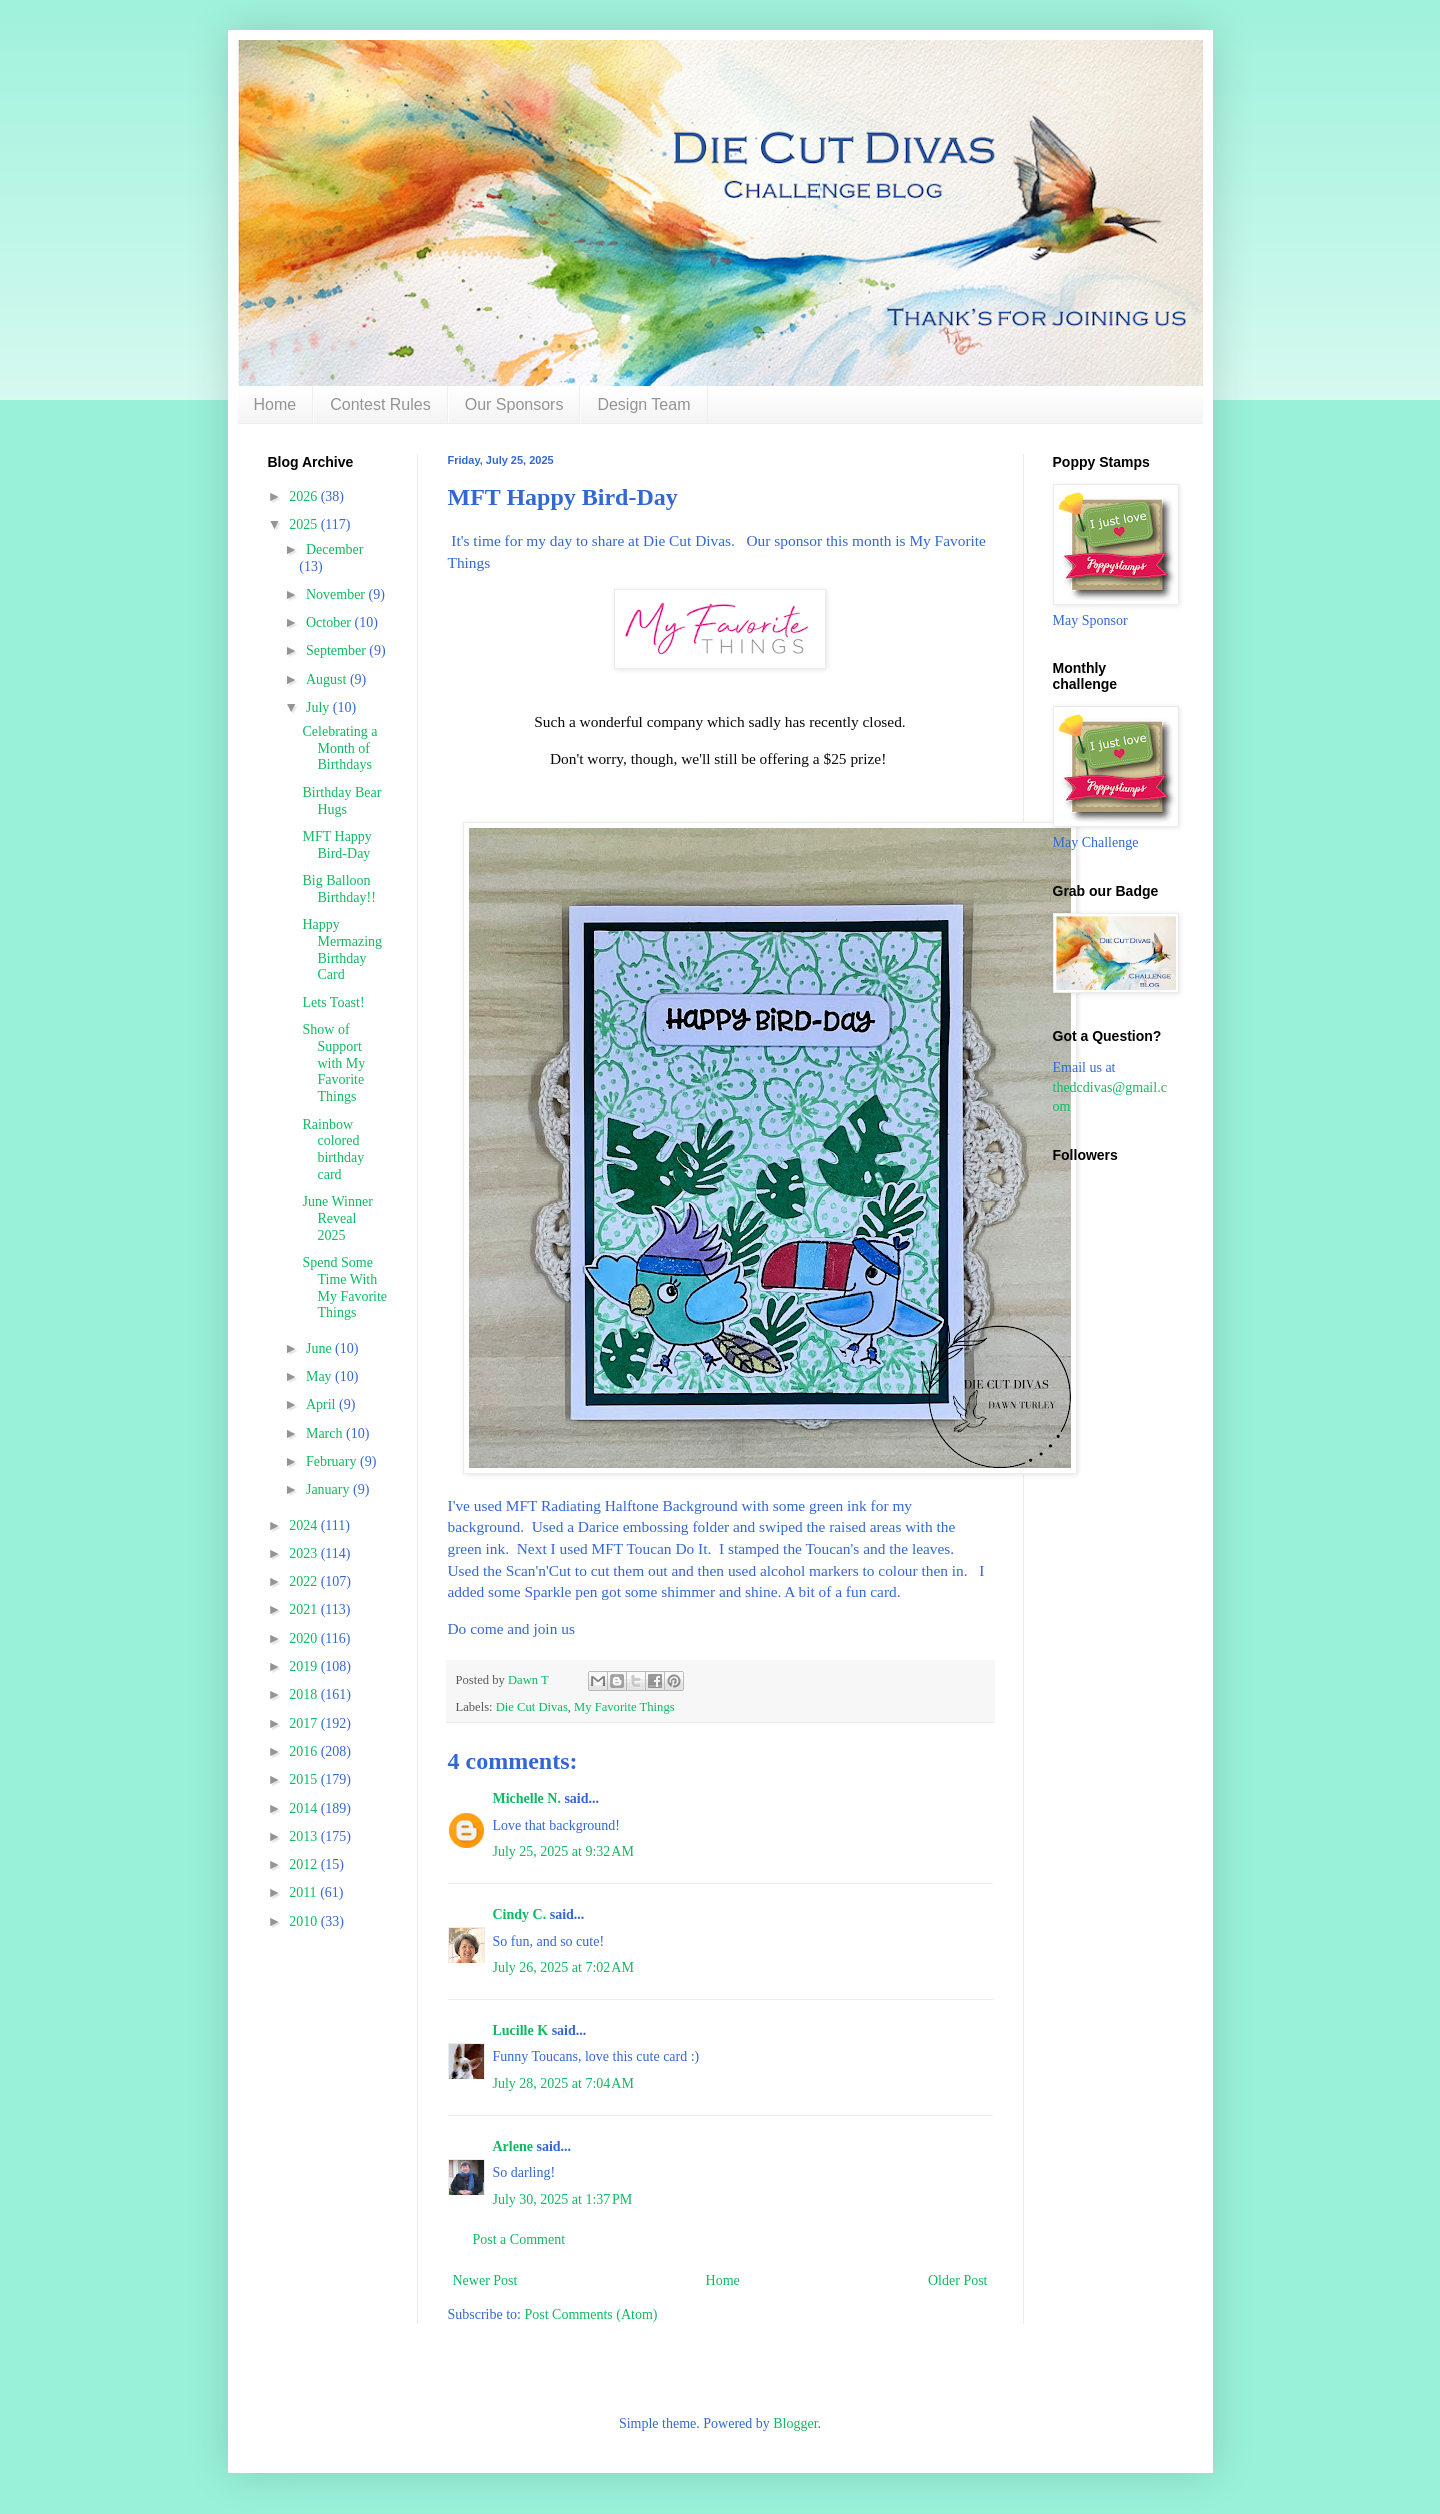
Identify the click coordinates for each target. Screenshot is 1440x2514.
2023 (305, 1553)
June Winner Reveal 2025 (337, 1218)
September (337, 650)
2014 (305, 1808)
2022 (305, 1581)
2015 (305, 1779)
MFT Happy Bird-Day (336, 845)
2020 (305, 1638)
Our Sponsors (514, 404)
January (329, 1489)
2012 (305, 1864)
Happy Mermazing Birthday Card (342, 949)
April (322, 1404)
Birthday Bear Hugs (341, 801)
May (320, 1376)
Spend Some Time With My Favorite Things (344, 1287)
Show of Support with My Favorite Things (333, 1063)
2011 (304, 1892)
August (328, 679)
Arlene (513, 2146)
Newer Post (485, 2280)
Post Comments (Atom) (591, 2314)
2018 (305, 1694)
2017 (305, 1723)
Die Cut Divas (532, 1707)
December (335, 549)
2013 (305, 1836)
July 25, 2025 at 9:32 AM (563, 1851)
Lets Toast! (333, 1002)
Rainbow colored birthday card (333, 1149)
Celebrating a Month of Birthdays (339, 748)
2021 (305, 1609)
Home (275, 404)
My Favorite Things (624, 1707)
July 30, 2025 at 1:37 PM (563, 2199)
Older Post (958, 2280)
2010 (305, 1921)
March (326, 1433)
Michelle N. (527, 1798)
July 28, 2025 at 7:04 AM (563, 2083)
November (337, 594)
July (319, 707)
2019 (305, 1666)
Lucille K (521, 2030)
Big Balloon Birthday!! (338, 889)
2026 (305, 496)
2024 (305, 1525)
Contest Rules (380, 404)
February (333, 1461)
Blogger (795, 2423)
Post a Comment (519, 2239)
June (320, 1348)
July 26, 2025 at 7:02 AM (563, 1967)
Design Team (643, 404)
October (330, 622)
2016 (305, 1751)
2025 (305, 524)
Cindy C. (520, 1914)
